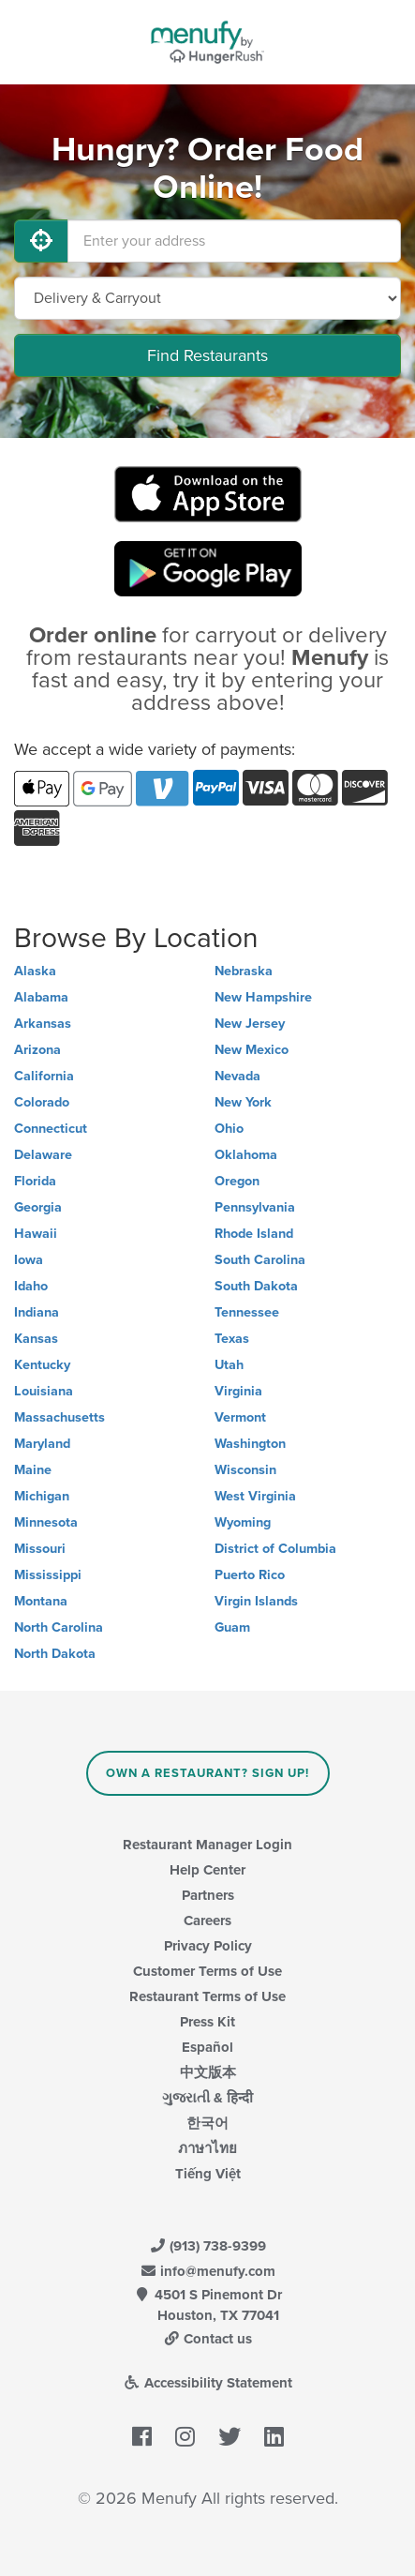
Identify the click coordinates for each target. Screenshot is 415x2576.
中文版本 (208, 2072)
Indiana (36, 1312)
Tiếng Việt (208, 2173)
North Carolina (58, 1627)
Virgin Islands (256, 1601)
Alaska (35, 971)
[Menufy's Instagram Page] (185, 2437)
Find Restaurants (207, 355)
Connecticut (50, 1129)
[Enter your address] (234, 241)
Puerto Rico (250, 1575)
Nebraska (244, 971)
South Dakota (256, 1286)
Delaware (43, 1155)
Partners (208, 1895)
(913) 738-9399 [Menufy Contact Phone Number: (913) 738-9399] (208, 2245)
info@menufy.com (208, 2271)
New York (243, 1102)
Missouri (40, 1549)
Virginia (238, 1391)
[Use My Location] (41, 241)
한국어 (207, 2123)
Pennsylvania (255, 1207)
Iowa (28, 1260)
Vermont (240, 1417)
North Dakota (55, 1654)
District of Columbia (275, 1549)
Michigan (41, 1496)
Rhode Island (254, 1234)
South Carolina (260, 1260)
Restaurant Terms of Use (207, 1996)
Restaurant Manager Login (207, 1844)
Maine (33, 1470)
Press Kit (207, 2021)
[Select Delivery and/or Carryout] (207, 298)
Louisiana (43, 1391)
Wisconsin (245, 1470)
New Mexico (252, 1050)
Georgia (38, 1207)
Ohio (229, 1129)
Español (207, 2047)
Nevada (237, 1076)
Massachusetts (59, 1417)
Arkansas (42, 1024)
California (44, 1076)
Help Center (207, 1869)
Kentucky (42, 1365)
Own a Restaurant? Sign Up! (207, 1773)
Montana (40, 1601)
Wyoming (243, 1522)
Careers (207, 1920)
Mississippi (48, 1575)
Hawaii (35, 1234)
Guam (232, 1627)
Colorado (41, 1102)
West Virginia (255, 1496)
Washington (250, 1444)
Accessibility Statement (207, 2382)
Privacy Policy (208, 1945)
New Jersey (250, 1024)
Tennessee (247, 1312)
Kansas (36, 1339)
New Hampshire (263, 997)
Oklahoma (246, 1155)
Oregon (237, 1181)
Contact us (208, 2338)
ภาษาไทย (207, 2148)
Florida (35, 1181)
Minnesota (46, 1522)
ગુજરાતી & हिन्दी (207, 2097)
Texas (232, 1339)
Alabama (41, 997)
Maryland (42, 1444)
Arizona (37, 1050)
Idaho (31, 1286)
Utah (229, 1365)
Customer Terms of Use (207, 1971)
